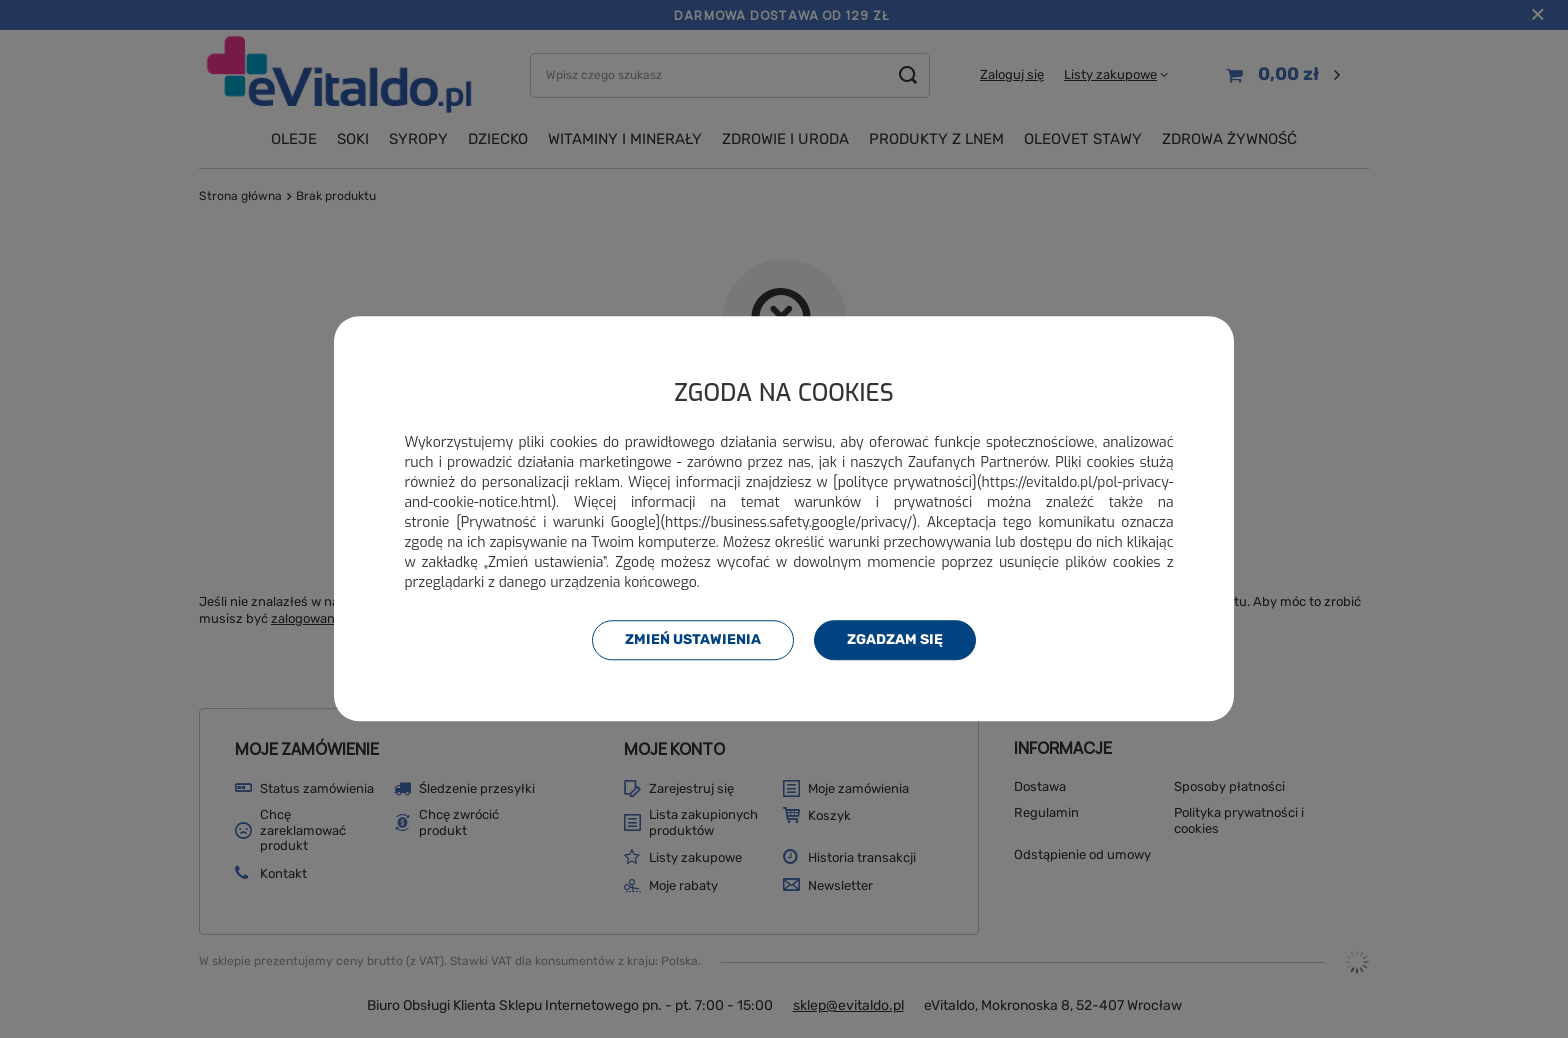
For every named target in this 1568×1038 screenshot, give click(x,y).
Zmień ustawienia (693, 639)
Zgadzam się (895, 639)
